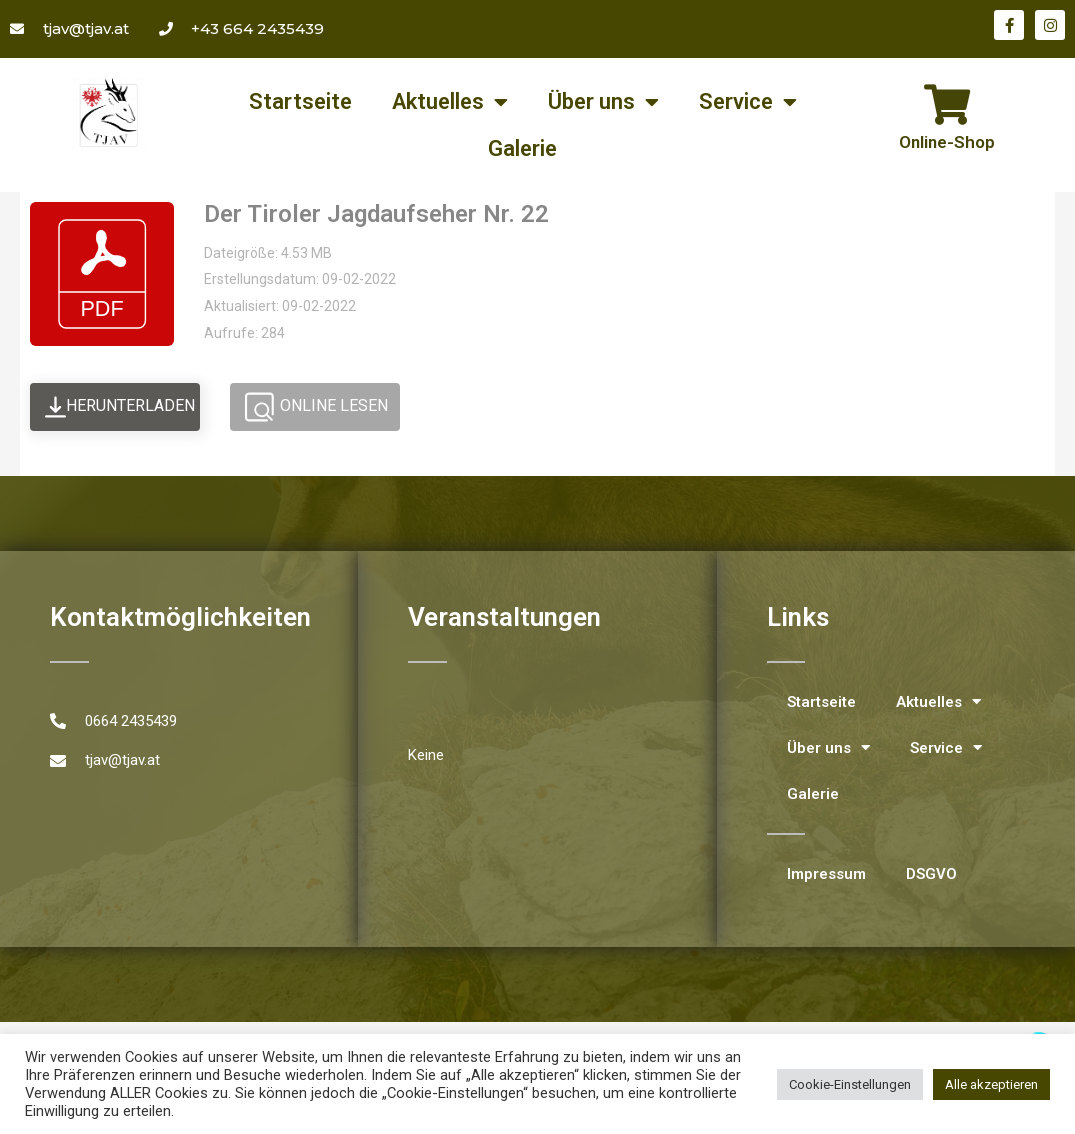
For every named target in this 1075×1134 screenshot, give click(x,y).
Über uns (603, 102)
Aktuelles (450, 102)
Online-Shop (947, 142)
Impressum (826, 874)
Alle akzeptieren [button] (991, 1084)
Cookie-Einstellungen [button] (850, 1084)
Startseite (300, 101)
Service (748, 102)
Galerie (522, 148)
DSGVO (931, 874)
